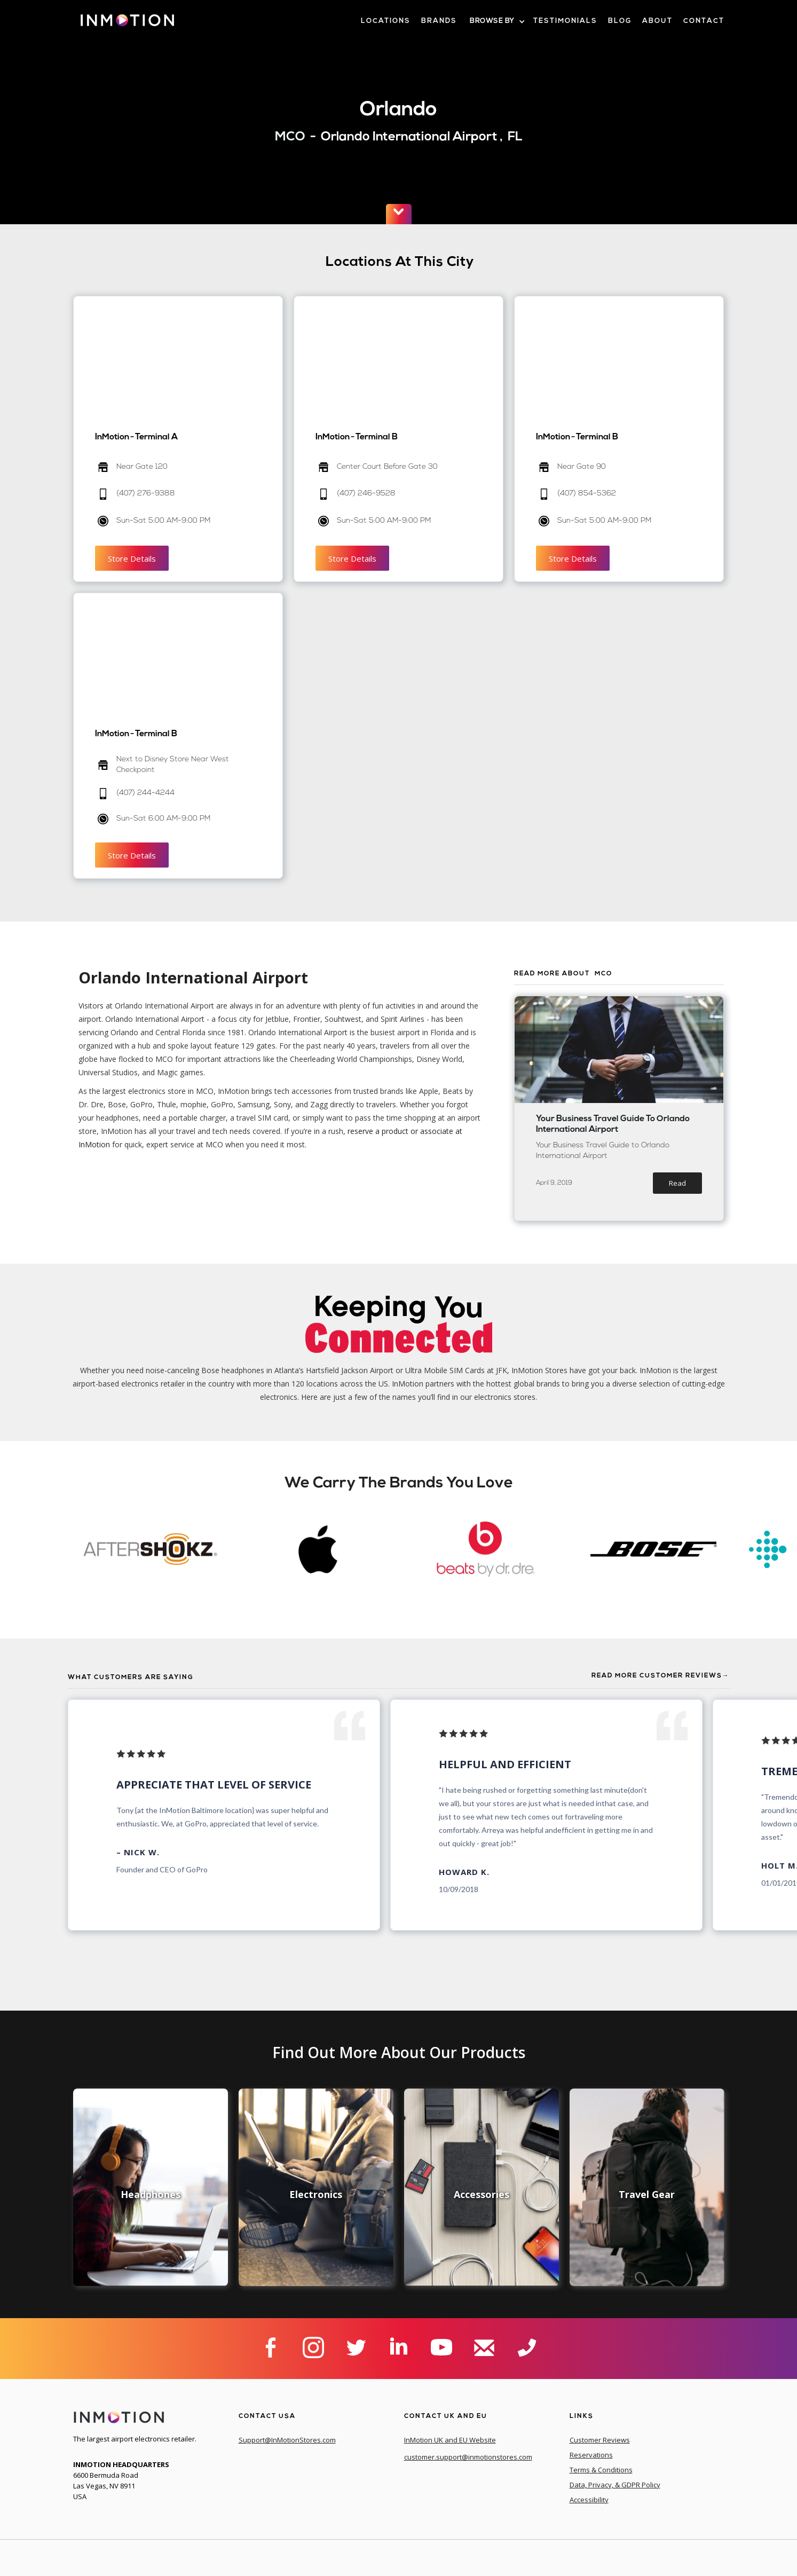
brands (439, 21)
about (657, 21)
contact (703, 21)
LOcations (386, 21)
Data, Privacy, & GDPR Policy (615, 2485)
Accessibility (589, 2499)
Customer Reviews (600, 2440)
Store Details (132, 558)
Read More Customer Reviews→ (660, 1676)
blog (620, 21)
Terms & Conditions (601, 2470)
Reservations (591, 2455)
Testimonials (565, 21)
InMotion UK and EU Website (450, 2440)
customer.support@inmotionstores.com (468, 2457)
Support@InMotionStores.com (287, 2440)
